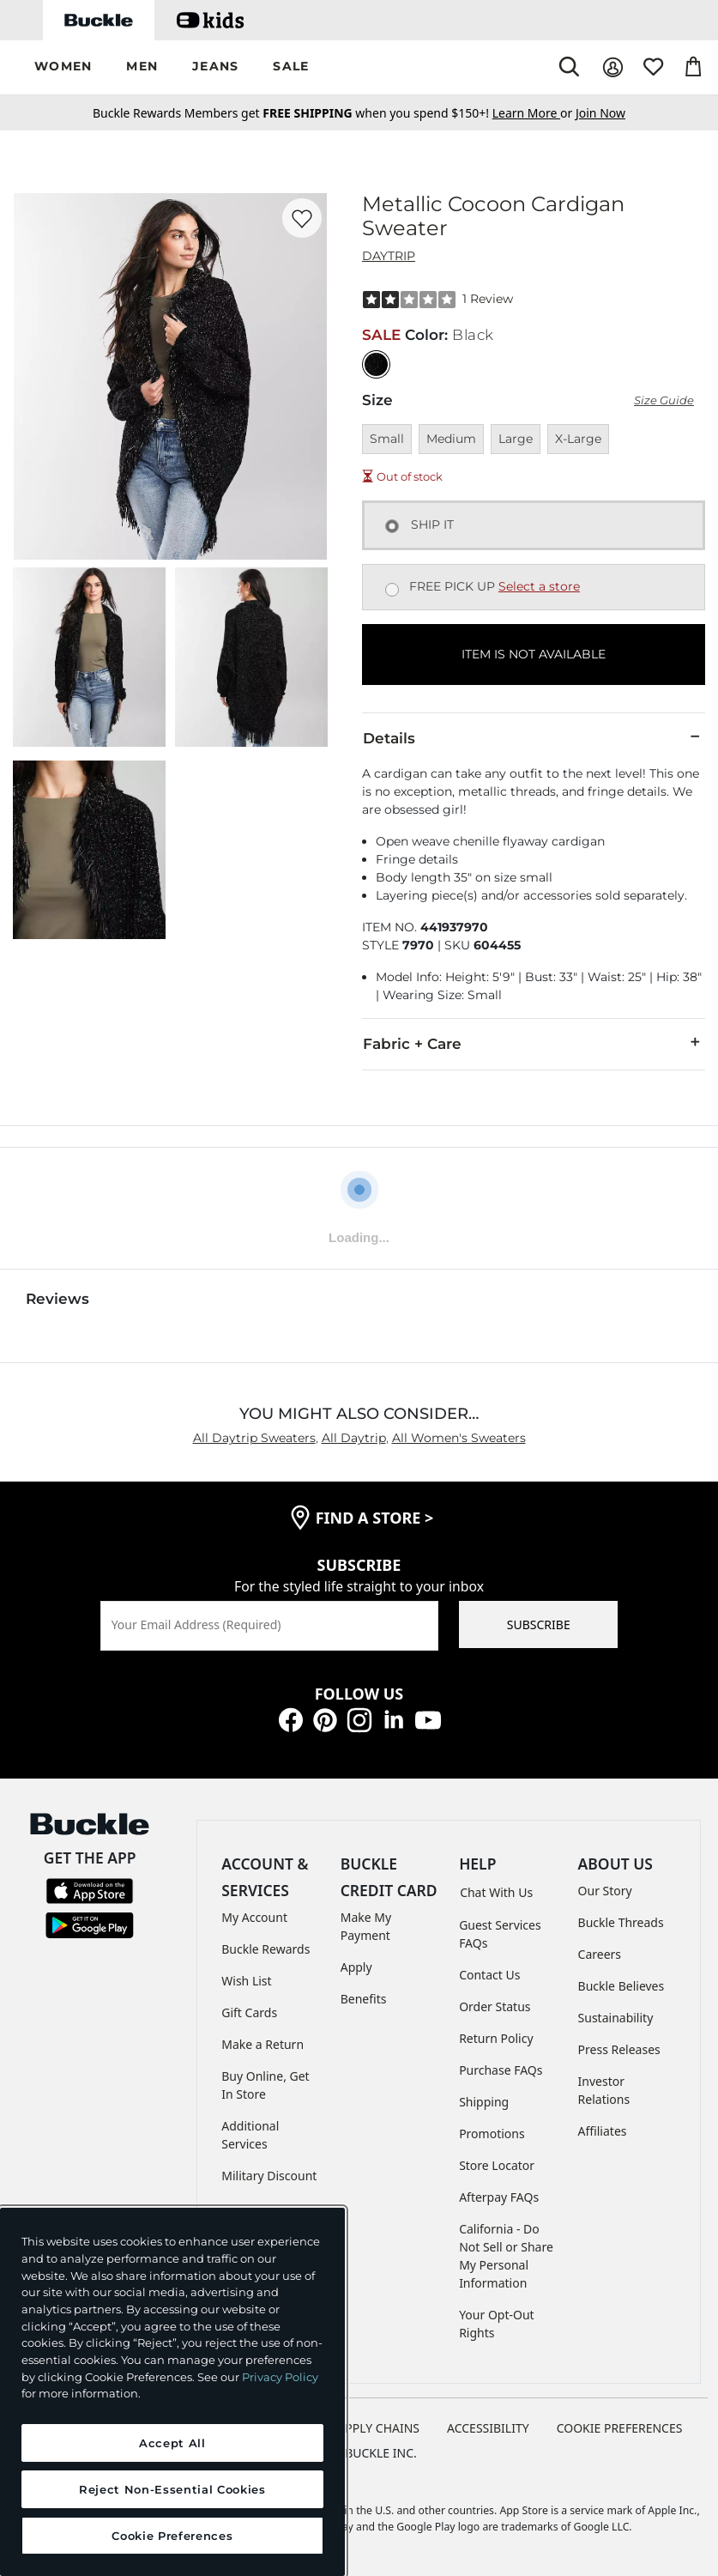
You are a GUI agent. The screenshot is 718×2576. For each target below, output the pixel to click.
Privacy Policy (280, 2377)
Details (533, 737)
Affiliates (602, 2131)
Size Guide (664, 400)
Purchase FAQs (500, 2070)
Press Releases (619, 2049)
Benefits (364, 1999)
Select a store (539, 586)
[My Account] (613, 67)
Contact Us (489, 1975)
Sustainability (616, 2017)
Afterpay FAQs (499, 2197)
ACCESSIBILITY (488, 2428)
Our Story (605, 1890)
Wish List (246, 1981)
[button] (63, 67)
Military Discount (269, 2175)
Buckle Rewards (265, 1949)
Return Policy (496, 2038)
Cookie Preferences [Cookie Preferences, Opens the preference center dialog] (172, 2536)
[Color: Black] (376, 364)
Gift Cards (249, 2012)
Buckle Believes (621, 1986)
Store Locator (496, 2165)
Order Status (494, 2006)
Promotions (492, 2133)
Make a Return (262, 2044)
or (534, 113)
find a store (375, 1517)
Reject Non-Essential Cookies (172, 2489)
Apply (356, 1967)
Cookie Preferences (620, 2428)
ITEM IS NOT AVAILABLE (534, 654)
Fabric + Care (533, 1042)
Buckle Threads (621, 1922)
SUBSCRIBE (538, 1624)
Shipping (484, 2102)
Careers (599, 1954)
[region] (172, 2392)
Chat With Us (496, 1892)
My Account (254, 1917)
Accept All (172, 2443)
